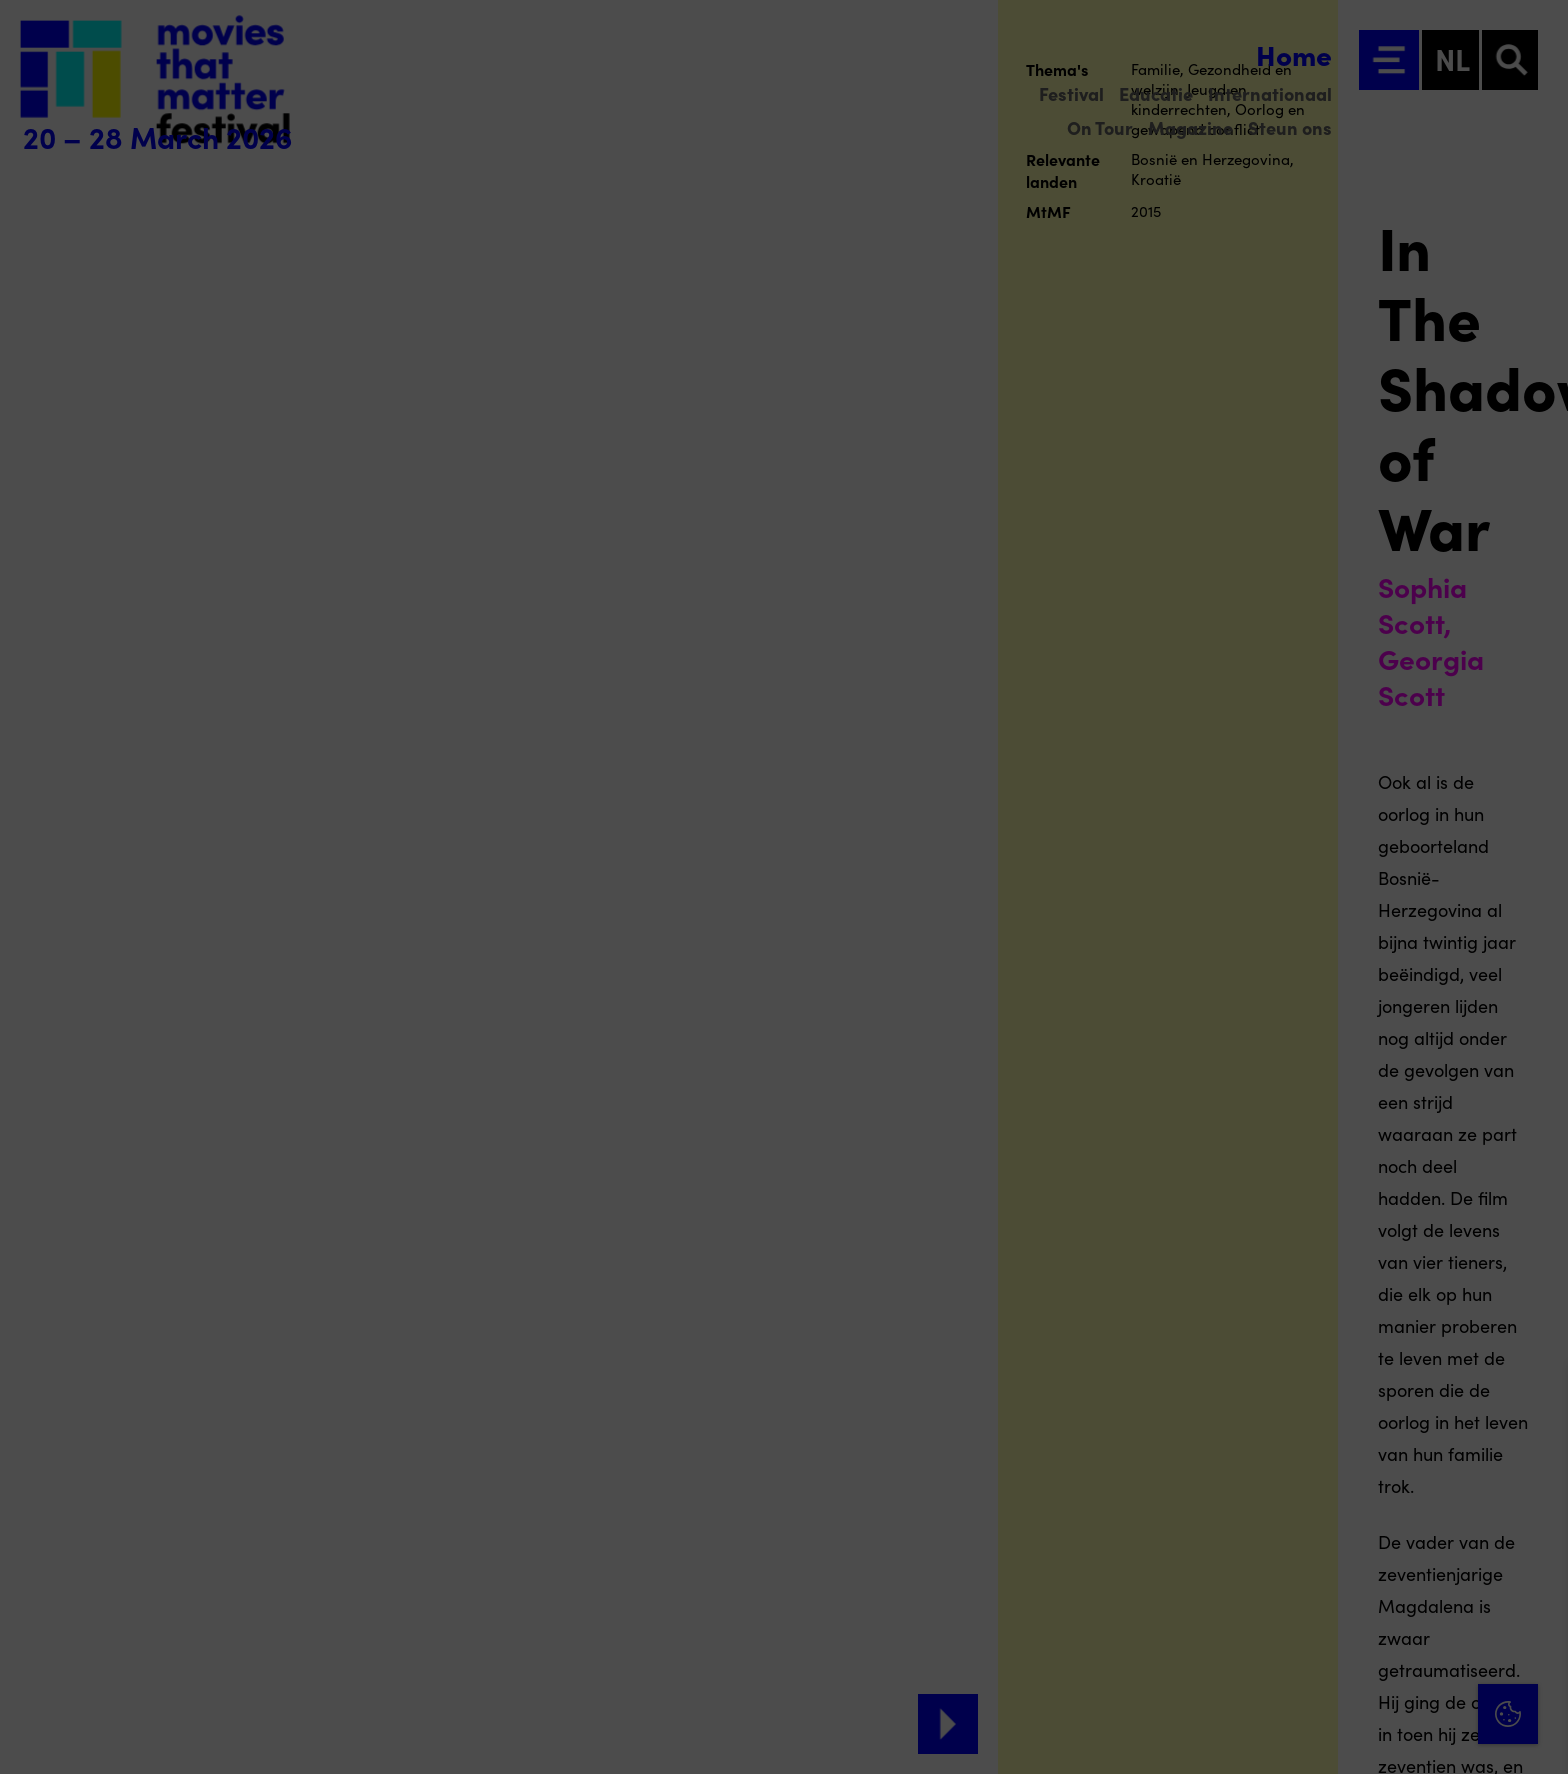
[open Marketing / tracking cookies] (1536, 1606)
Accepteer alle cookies (1398, 1678)
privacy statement (1318, 1478)
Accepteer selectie (1398, 1736)
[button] (1378, 1543)
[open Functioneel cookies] (1536, 1546)
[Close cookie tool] (1537, 1401)
